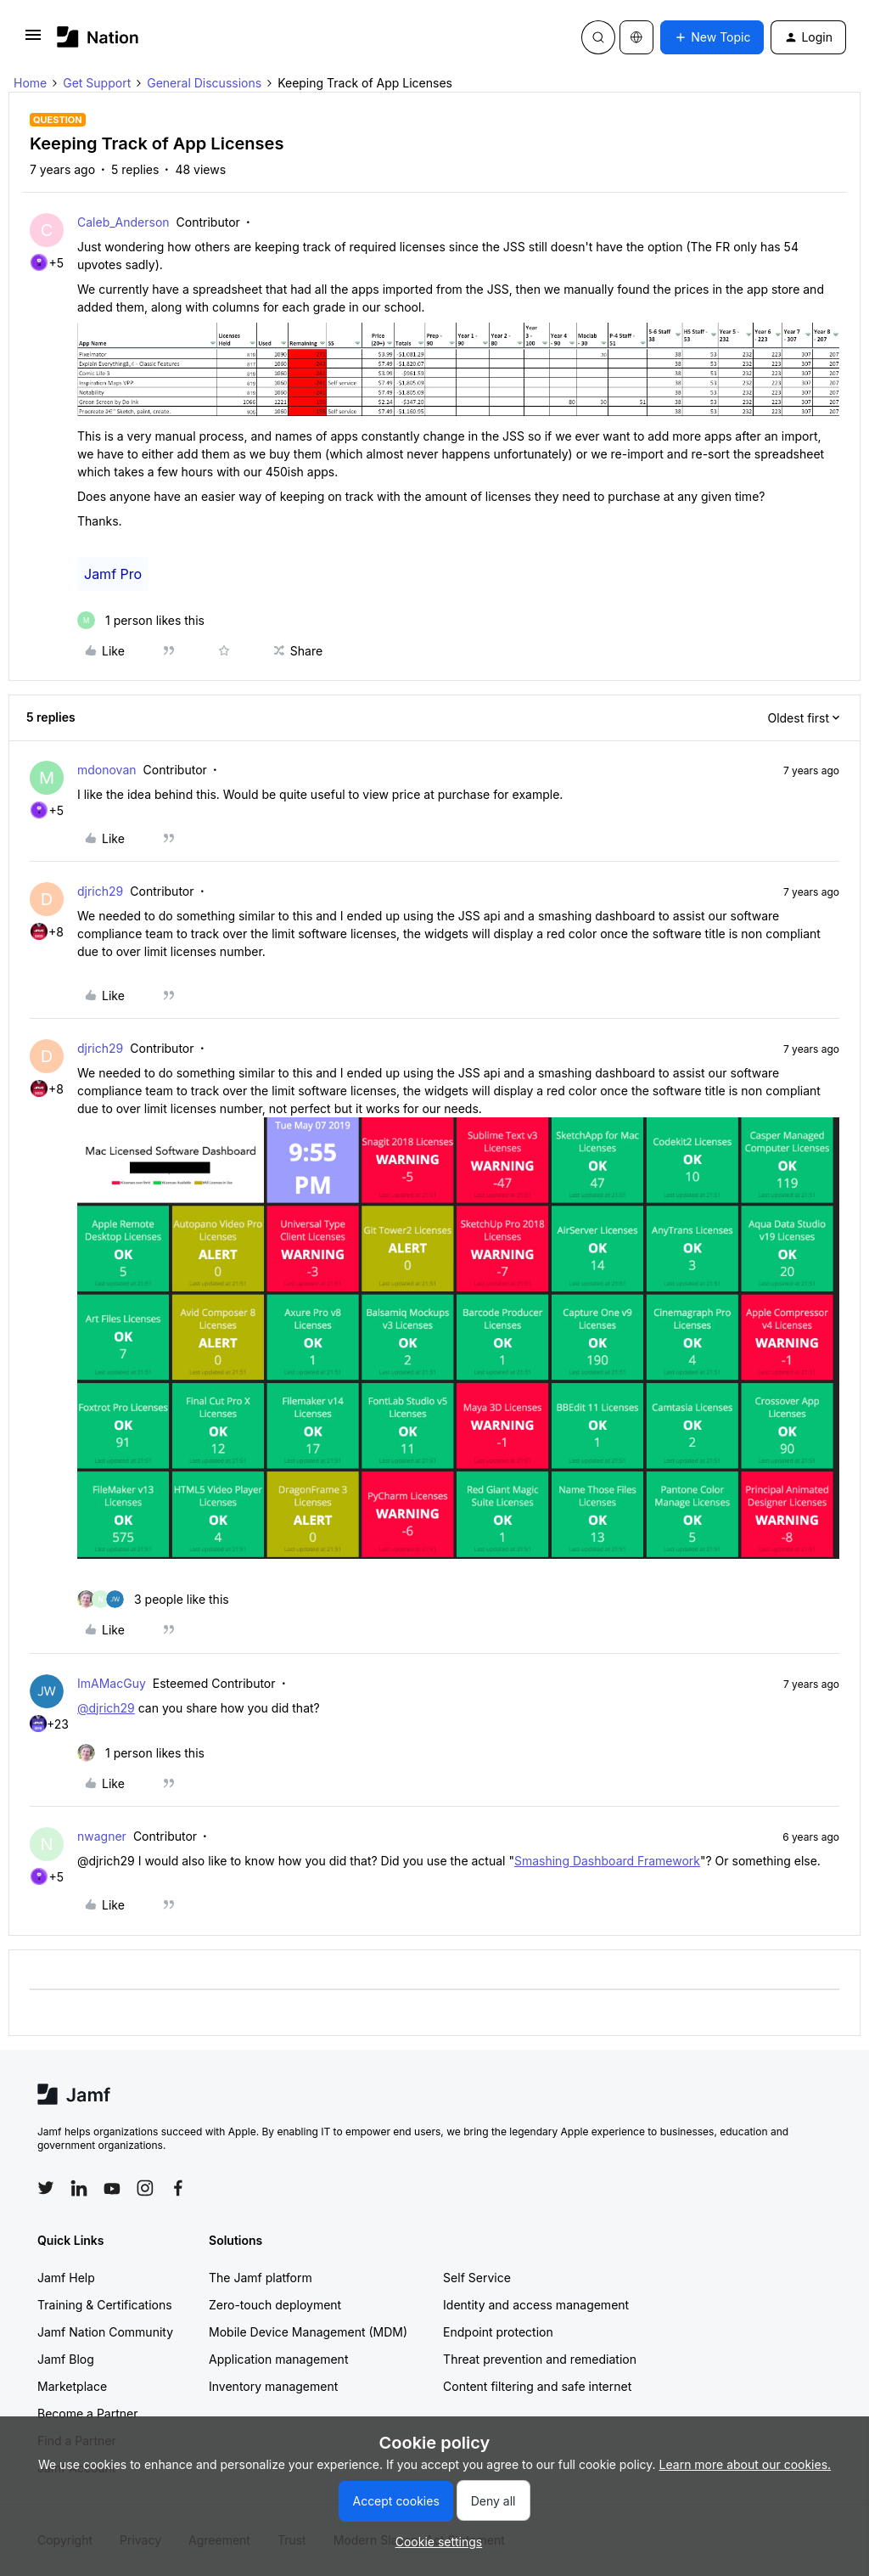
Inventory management (273, 2386)
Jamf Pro (113, 573)
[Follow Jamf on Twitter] (45, 2188)
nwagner (101, 1836)
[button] (33, 40)
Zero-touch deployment (275, 2305)
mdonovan (107, 769)
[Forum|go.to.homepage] (98, 37)
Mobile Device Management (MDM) (308, 2332)
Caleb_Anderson (123, 222)
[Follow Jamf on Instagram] (145, 2187)
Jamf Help (66, 2277)
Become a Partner (87, 2413)
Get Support (97, 83)
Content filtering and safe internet (537, 2386)
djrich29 (100, 891)
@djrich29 (106, 1708)
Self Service (477, 2277)
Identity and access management (536, 2305)
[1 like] (141, 620)
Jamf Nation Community (105, 2332)
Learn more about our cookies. (745, 2464)
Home (30, 83)
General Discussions (204, 83)
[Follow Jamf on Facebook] (178, 2187)
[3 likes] (153, 1599)
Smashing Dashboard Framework (607, 1860)
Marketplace (72, 2386)
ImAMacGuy (111, 1683)
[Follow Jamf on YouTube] (112, 2188)
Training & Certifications (104, 2305)
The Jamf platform (260, 2277)
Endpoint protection (498, 2332)
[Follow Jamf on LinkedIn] (78, 2187)
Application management (278, 2359)
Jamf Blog (65, 2359)
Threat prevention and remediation (539, 2359)
